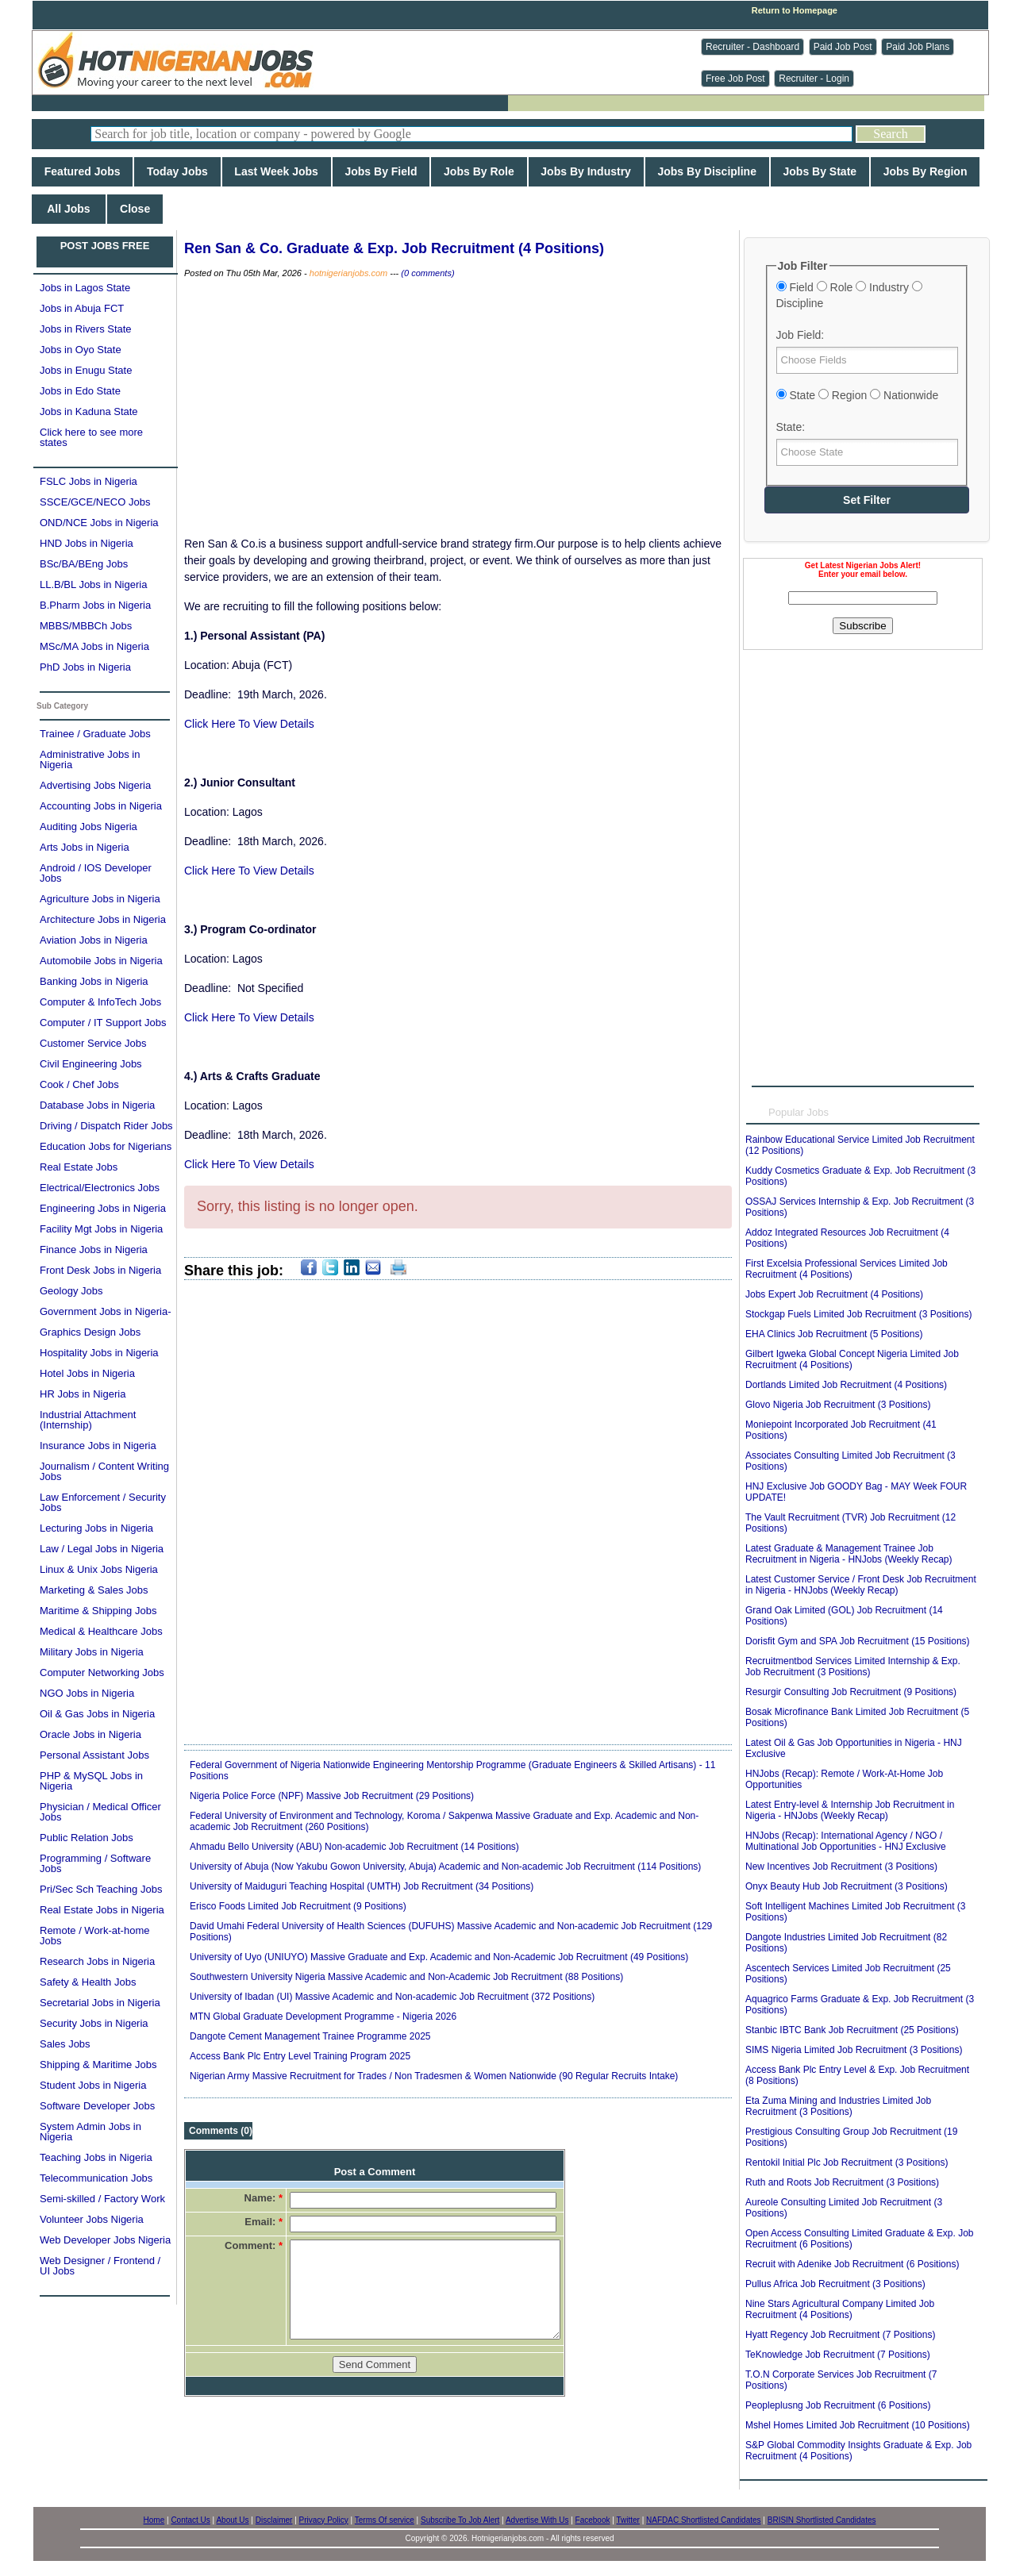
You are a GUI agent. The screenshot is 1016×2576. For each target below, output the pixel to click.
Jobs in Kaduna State (89, 411)
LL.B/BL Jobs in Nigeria (93, 584)
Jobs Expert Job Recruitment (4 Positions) (834, 1294)
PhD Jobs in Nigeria (85, 667)
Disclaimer (274, 2520)
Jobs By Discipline (707, 171)
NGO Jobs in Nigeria (87, 1693)
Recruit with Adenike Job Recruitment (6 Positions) (852, 2264)
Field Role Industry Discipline (849, 295)
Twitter (627, 2520)
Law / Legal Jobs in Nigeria (102, 1549)
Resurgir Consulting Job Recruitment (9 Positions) (850, 1691)
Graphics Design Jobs (90, 1332)
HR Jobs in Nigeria (82, 1394)
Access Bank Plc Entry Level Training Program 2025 (300, 2056)
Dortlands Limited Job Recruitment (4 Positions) (846, 1384)
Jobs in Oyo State (80, 350)
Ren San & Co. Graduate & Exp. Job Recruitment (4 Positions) (394, 248)
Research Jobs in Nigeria (97, 1961)
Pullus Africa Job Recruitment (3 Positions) (835, 2284)
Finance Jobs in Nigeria (94, 1249)
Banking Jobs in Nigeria (94, 981)
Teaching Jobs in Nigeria (96, 2157)
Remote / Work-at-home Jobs (94, 1935)
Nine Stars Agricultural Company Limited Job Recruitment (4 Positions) (839, 2309)
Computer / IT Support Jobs (103, 1022)
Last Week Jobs (277, 171)
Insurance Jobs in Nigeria (98, 1445)
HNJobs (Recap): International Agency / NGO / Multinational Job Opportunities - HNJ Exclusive (845, 1841)
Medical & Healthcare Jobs (101, 1631)
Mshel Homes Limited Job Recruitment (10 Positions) (857, 2425)
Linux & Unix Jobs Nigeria (99, 1569)
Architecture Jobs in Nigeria (103, 919)
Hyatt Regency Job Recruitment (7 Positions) (840, 2334)
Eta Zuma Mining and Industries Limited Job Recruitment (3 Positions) (838, 2106)
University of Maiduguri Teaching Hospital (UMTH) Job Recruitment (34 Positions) (361, 1886)
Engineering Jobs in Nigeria (103, 1208)
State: (791, 427)
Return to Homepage (794, 10)
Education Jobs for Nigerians (105, 1146)
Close (135, 208)
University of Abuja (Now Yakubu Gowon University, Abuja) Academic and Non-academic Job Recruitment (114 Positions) (445, 1866)
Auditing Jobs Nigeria (88, 826)
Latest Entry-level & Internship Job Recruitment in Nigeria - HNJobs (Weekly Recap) (849, 1810)
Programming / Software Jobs (95, 1863)
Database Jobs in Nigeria (97, 1105)
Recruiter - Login (814, 78)
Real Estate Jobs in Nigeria (102, 1910)
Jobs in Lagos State (85, 288)
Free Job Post (735, 78)
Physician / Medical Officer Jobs (100, 1812)
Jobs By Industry (586, 171)
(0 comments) (427, 273)
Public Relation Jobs (86, 1838)
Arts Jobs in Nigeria (84, 847)
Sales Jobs (65, 2044)
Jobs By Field (381, 171)
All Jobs (68, 208)
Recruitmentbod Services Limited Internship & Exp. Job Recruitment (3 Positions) (852, 1666)
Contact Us (190, 2520)
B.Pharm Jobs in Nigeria (95, 605)
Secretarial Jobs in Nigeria (100, 2003)
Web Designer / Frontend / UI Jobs (100, 2266)
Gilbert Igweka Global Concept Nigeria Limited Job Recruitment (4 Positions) (852, 1359)
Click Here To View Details (249, 723)
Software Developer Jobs (97, 2106)
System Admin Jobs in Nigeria (90, 2131)
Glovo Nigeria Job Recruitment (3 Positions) (837, 1404)
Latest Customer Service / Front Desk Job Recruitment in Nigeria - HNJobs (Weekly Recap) (860, 1585)
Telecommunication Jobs (96, 2178)
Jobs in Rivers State (86, 329)
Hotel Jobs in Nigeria (87, 1373)
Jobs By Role (478, 171)
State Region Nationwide (857, 395)
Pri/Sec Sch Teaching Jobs (101, 1889)
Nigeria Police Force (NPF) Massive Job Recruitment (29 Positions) (332, 1795)
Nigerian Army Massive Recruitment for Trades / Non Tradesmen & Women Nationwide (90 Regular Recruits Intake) (434, 2076)
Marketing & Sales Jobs (94, 1590)
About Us (232, 2520)
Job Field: (800, 335)
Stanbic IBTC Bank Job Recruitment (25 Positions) (852, 2030)
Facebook (592, 2520)
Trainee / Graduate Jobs (95, 734)
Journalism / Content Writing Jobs (104, 1471)
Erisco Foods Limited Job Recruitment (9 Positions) (298, 1906)
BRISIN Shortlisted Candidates (822, 2520)
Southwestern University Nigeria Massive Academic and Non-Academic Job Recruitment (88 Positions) (406, 1976)
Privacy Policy (323, 2520)
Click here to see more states (91, 437)
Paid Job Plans (917, 46)
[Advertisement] (863, 749)
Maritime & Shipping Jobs (98, 1611)
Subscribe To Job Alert (460, 2520)
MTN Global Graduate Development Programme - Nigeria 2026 (323, 2016)
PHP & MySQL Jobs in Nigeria (91, 1781)
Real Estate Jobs (78, 1167)
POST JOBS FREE (105, 246)
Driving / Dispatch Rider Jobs (106, 1126)
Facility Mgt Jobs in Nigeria (101, 1229)
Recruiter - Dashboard (752, 46)
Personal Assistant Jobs (94, 1755)
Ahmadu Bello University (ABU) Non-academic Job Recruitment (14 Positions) (354, 1846)
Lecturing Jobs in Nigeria (96, 1528)
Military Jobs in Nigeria (92, 1652)
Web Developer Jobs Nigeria (105, 2240)
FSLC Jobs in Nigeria (88, 481)
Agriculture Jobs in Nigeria (100, 899)
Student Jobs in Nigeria (93, 2085)
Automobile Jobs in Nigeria (101, 961)
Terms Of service (384, 2520)
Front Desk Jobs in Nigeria (100, 1270)
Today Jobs (177, 171)
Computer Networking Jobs (102, 1672)
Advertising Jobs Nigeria (95, 785)
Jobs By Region (925, 171)
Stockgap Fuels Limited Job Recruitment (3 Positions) (858, 1314)
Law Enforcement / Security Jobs (103, 1502)
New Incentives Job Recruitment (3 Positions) (841, 1866)
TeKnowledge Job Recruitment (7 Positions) (837, 2354)
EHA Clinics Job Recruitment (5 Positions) (833, 1334)
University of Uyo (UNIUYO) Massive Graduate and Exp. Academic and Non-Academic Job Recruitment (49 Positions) (439, 1957)
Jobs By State (820, 171)
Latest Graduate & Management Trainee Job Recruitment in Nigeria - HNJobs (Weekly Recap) (848, 1554)
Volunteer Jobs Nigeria (92, 2219)
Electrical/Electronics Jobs (100, 1188)
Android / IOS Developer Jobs (96, 873)
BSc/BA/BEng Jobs (84, 564)
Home (154, 2520)
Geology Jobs (71, 1291)
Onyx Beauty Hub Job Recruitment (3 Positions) (846, 1886)
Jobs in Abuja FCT (82, 308)
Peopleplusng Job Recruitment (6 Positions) (837, 2405)
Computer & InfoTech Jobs (100, 1002)
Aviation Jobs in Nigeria (94, 940)
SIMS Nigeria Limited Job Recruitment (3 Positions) (853, 2049)
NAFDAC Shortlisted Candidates (703, 2520)
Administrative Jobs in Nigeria (90, 759)
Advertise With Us (537, 2520)
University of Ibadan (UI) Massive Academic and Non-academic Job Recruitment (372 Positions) (392, 1996)
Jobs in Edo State (80, 391)
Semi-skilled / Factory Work (102, 2199)
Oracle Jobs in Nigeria (90, 1734)
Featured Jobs (82, 171)
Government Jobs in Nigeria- (105, 1311)
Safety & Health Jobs (88, 1982)
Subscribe (862, 626)
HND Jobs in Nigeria (86, 543)
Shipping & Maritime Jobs (98, 2064)
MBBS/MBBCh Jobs (86, 626)
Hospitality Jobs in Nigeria (99, 1353)
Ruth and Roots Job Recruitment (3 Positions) (842, 2182)
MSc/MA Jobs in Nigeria (94, 646)
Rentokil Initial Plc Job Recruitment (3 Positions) (846, 2162)
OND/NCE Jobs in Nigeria (99, 523)
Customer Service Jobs (93, 1043)
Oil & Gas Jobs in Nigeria (97, 1714)
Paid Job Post (843, 46)
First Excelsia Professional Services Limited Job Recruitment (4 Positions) (846, 1269)
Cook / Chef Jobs (79, 1084)
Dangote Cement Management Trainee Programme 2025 (310, 2036)
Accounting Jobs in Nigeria (101, 806)
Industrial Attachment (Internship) (88, 1420)
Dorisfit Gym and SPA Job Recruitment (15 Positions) (857, 1641)
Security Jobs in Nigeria (94, 2023)
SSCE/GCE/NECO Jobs (95, 502)
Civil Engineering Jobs (91, 1064)
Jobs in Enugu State (86, 370)
